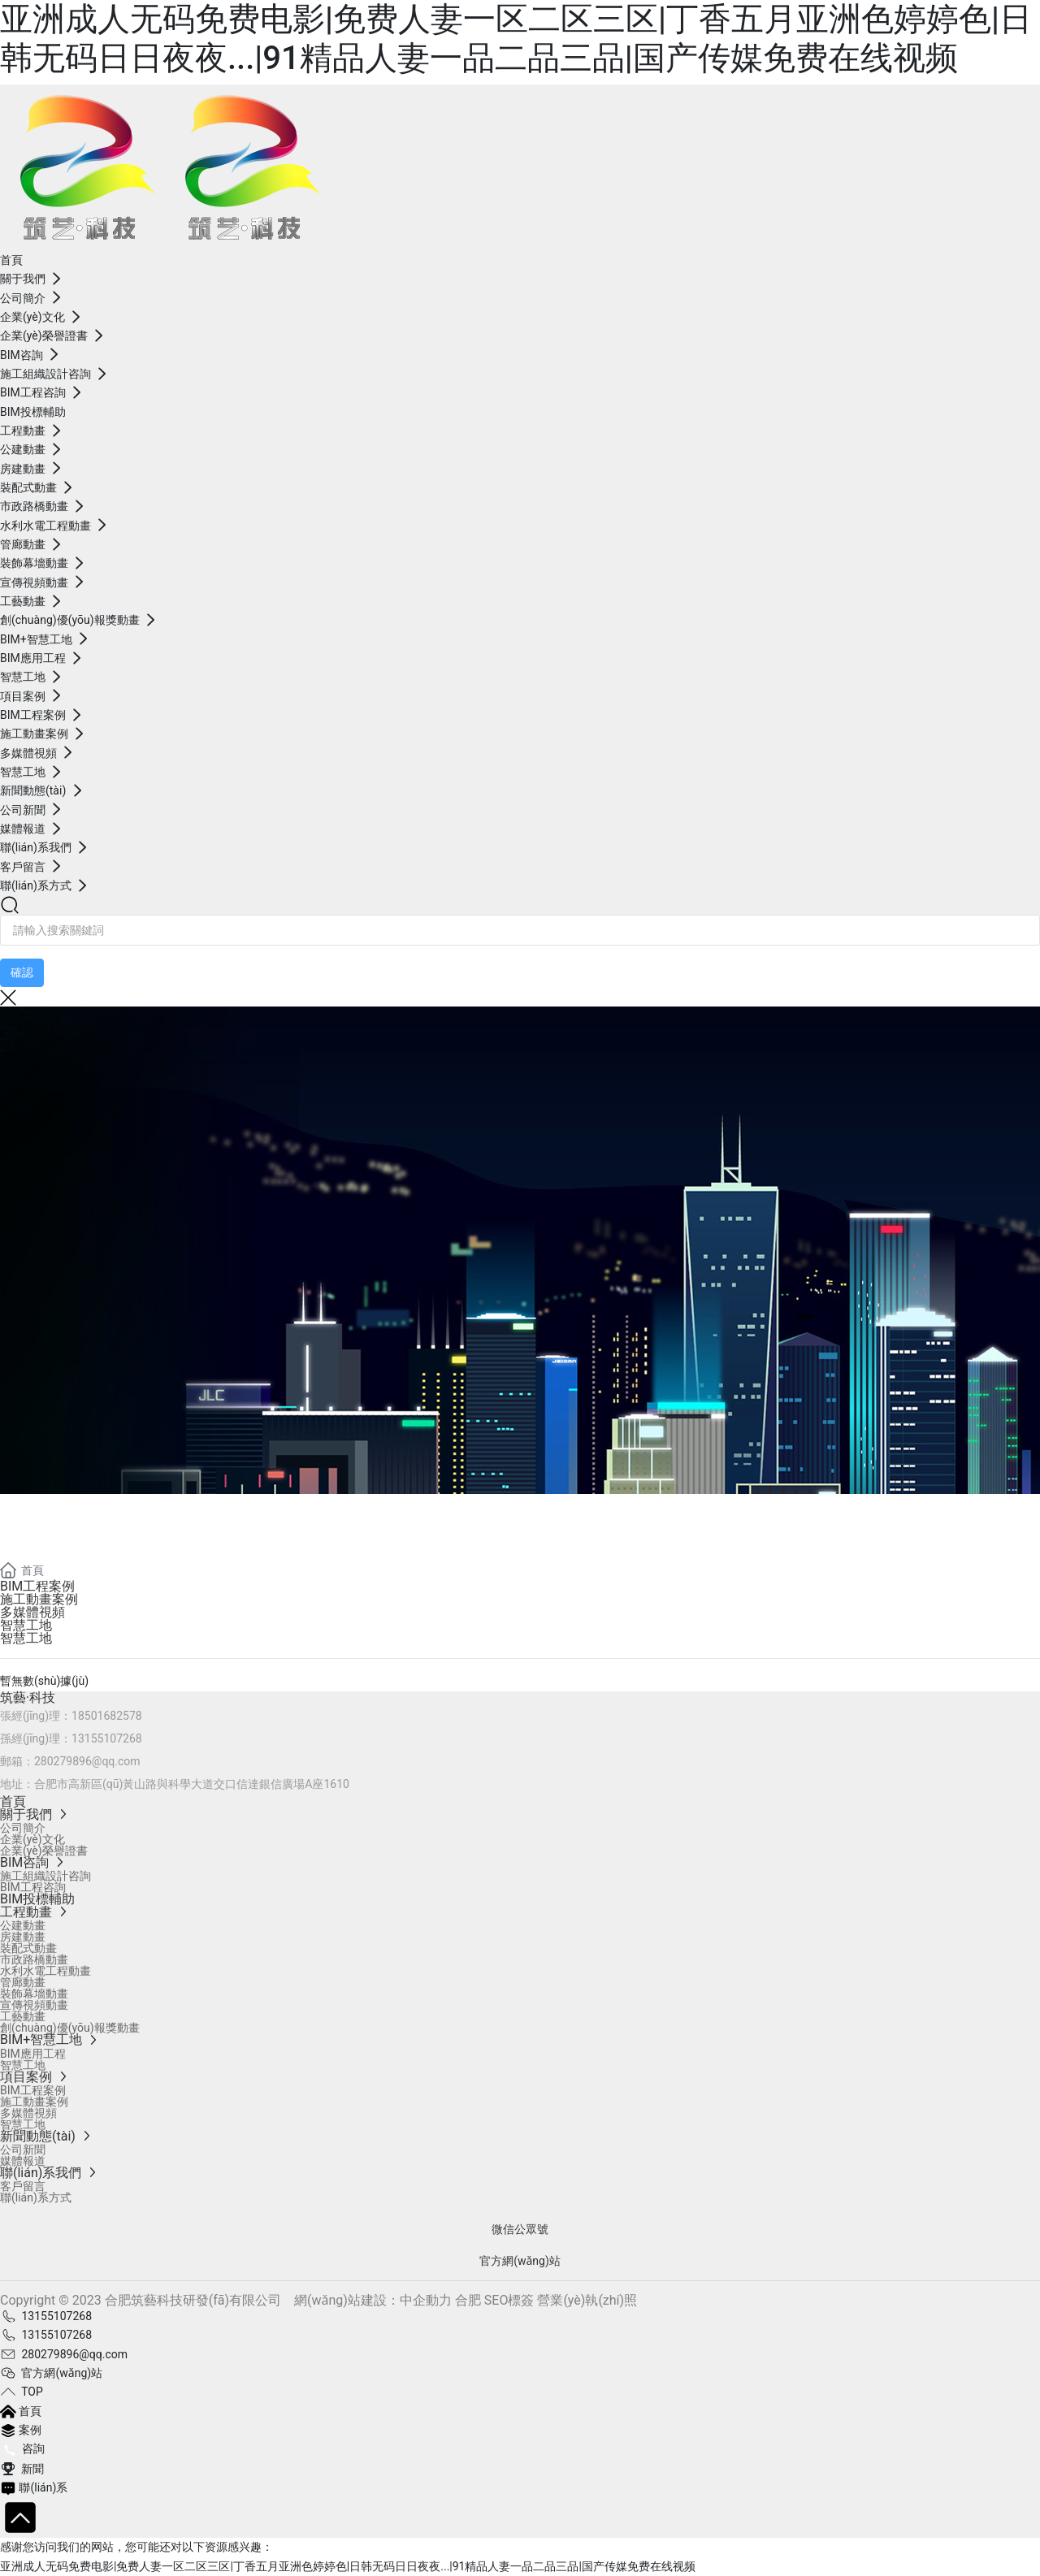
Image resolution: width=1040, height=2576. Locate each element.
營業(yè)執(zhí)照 (587, 2300)
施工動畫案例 (39, 1599)
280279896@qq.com (87, 1761)
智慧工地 (26, 1625)
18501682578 (107, 1715)
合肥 (468, 2300)
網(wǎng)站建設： (347, 2300)
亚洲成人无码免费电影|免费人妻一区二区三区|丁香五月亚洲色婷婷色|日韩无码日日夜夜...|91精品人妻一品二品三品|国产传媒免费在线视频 (516, 38)
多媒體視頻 (32, 1612)
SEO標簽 (509, 2300)
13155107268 (107, 1738)
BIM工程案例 (37, 1586)
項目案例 (65, 1535)
